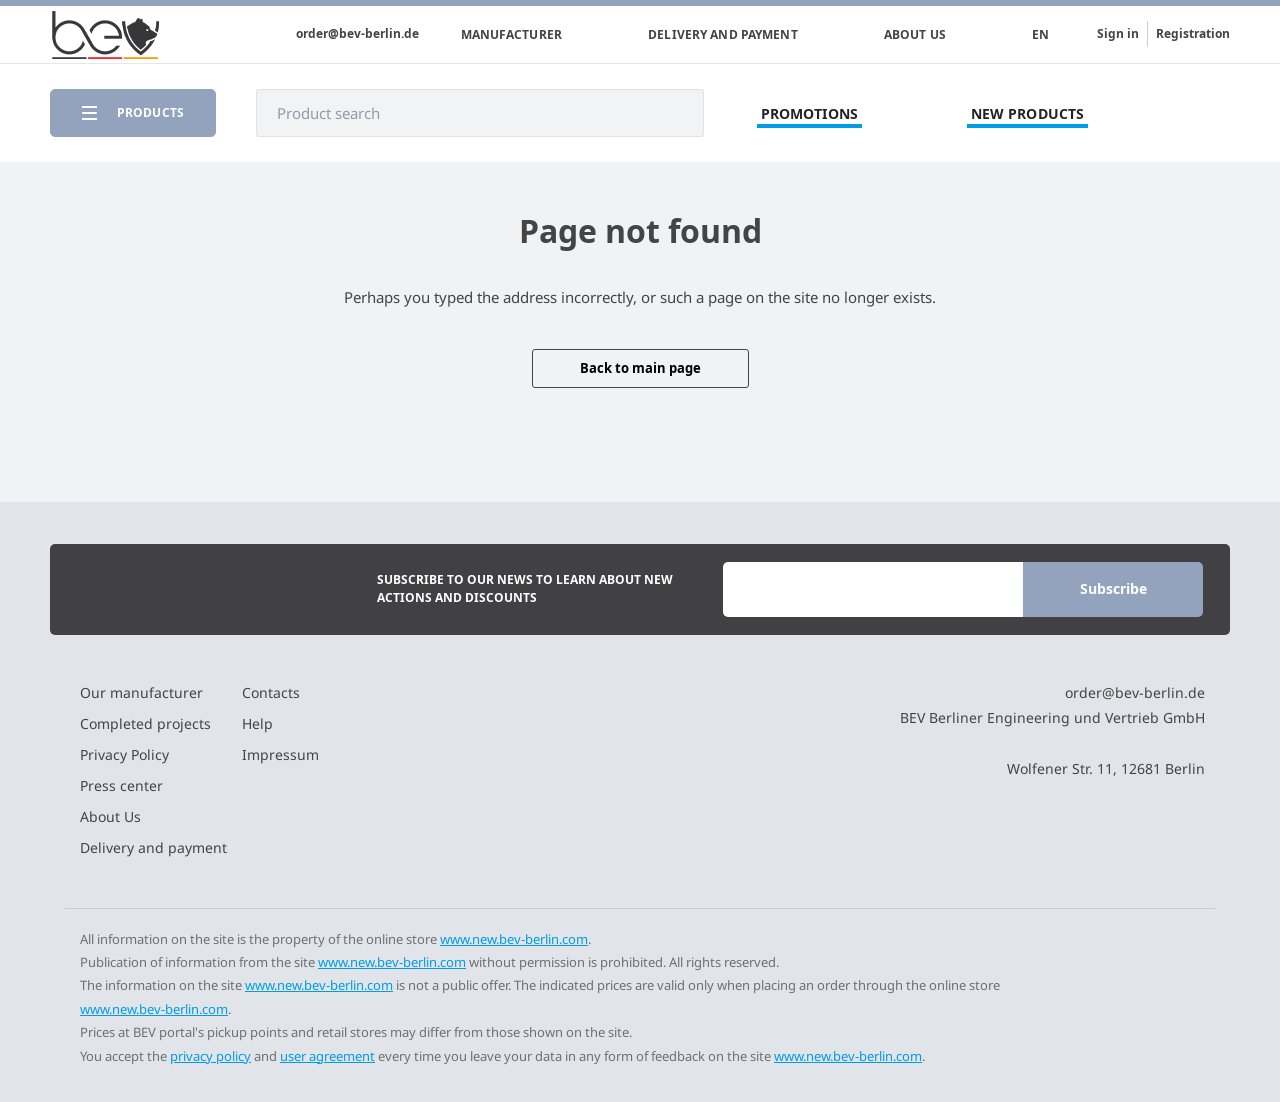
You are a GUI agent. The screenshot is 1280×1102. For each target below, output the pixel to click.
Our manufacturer (141, 692)
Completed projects (145, 723)
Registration (1193, 33)
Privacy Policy (124, 754)
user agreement (327, 1056)
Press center (121, 785)
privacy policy (210, 1056)
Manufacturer (511, 35)
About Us (915, 35)
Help (257, 723)
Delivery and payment (722, 35)
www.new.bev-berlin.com (514, 939)
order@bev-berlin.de (357, 34)
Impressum (280, 754)
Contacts (271, 692)
